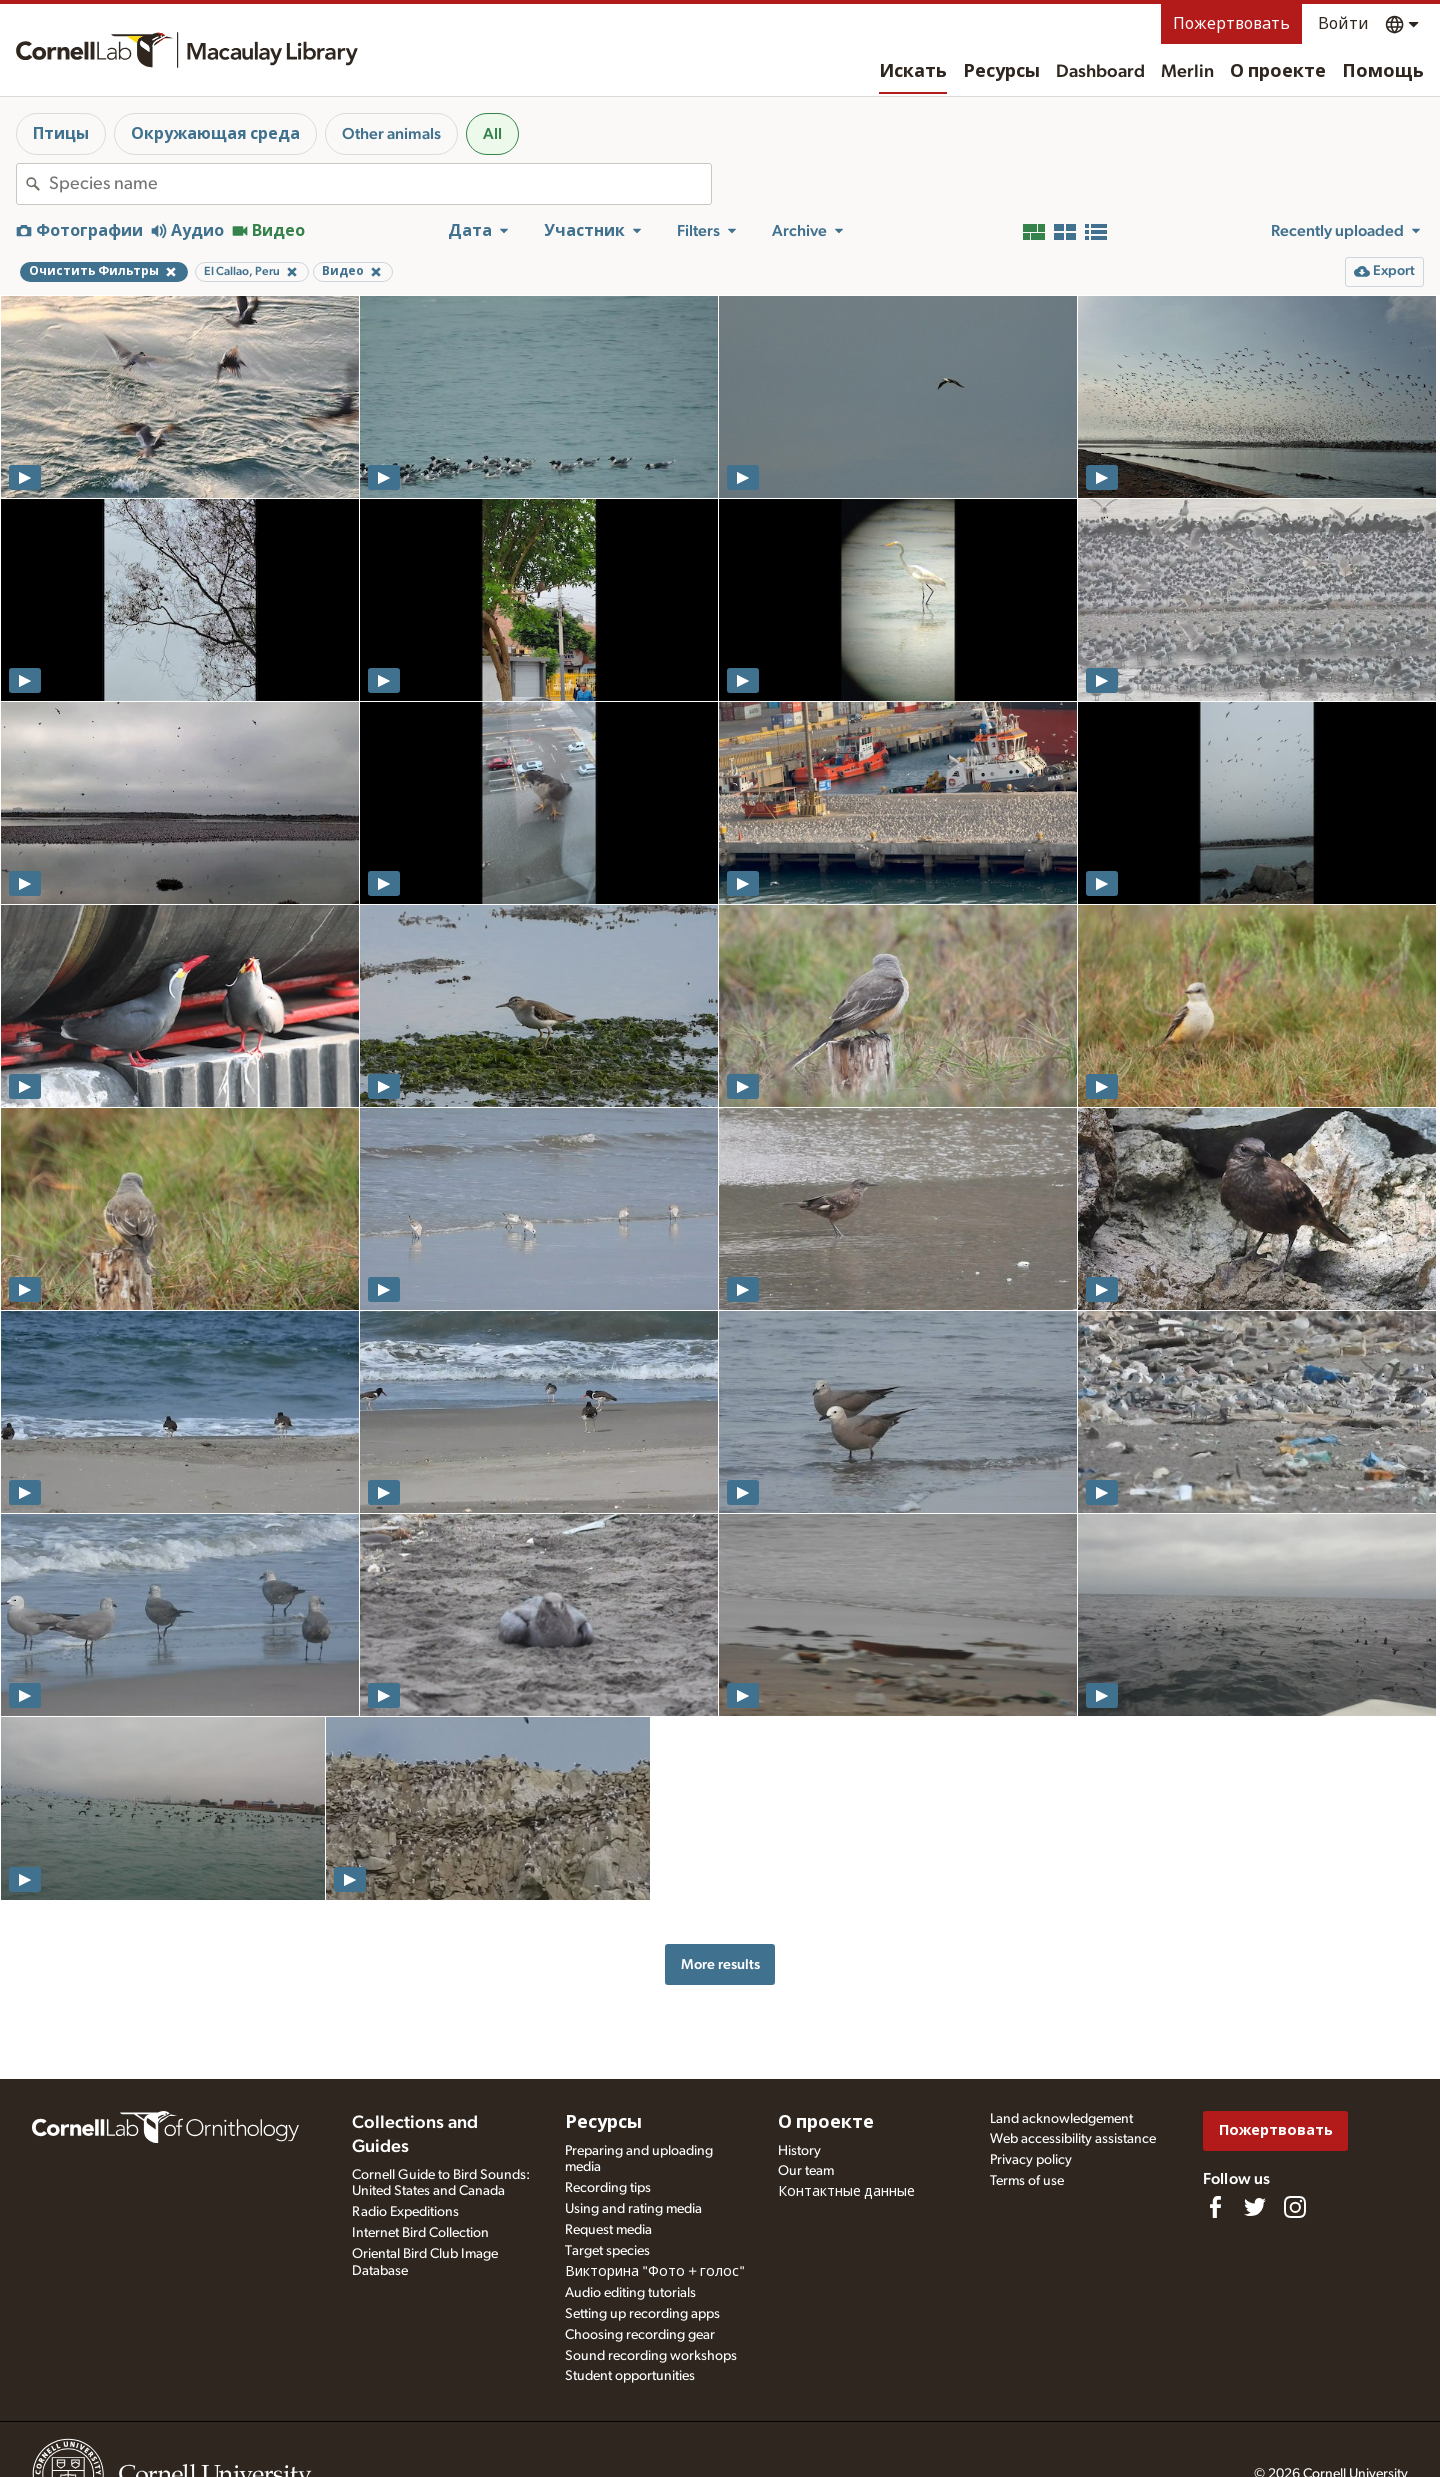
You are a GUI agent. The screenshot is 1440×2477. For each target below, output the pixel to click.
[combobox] (380, 184)
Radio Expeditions (405, 2212)
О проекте (1278, 72)
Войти (1343, 24)
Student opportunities (630, 2376)
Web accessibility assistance (1073, 2139)
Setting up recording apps (642, 2314)
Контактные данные (846, 2192)
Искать (913, 72)
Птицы (61, 134)
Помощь (1383, 72)
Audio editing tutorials (630, 2293)
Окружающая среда (215, 134)
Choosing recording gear (640, 2335)
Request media (608, 2230)
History (799, 2151)
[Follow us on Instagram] (1295, 2207)
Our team (806, 2171)
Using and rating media (633, 2209)
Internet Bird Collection (420, 2233)
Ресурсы (1001, 72)
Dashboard (1100, 72)
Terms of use (1027, 2181)
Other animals (391, 134)
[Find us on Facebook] (1215, 2207)
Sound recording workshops (651, 2356)
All (492, 134)
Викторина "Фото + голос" (655, 2272)
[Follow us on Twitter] (1255, 2207)
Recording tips (608, 2188)
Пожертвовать (1231, 24)
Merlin (1187, 72)
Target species (607, 2251)
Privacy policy (1031, 2160)
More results (720, 1964)
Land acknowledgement (1061, 2119)
